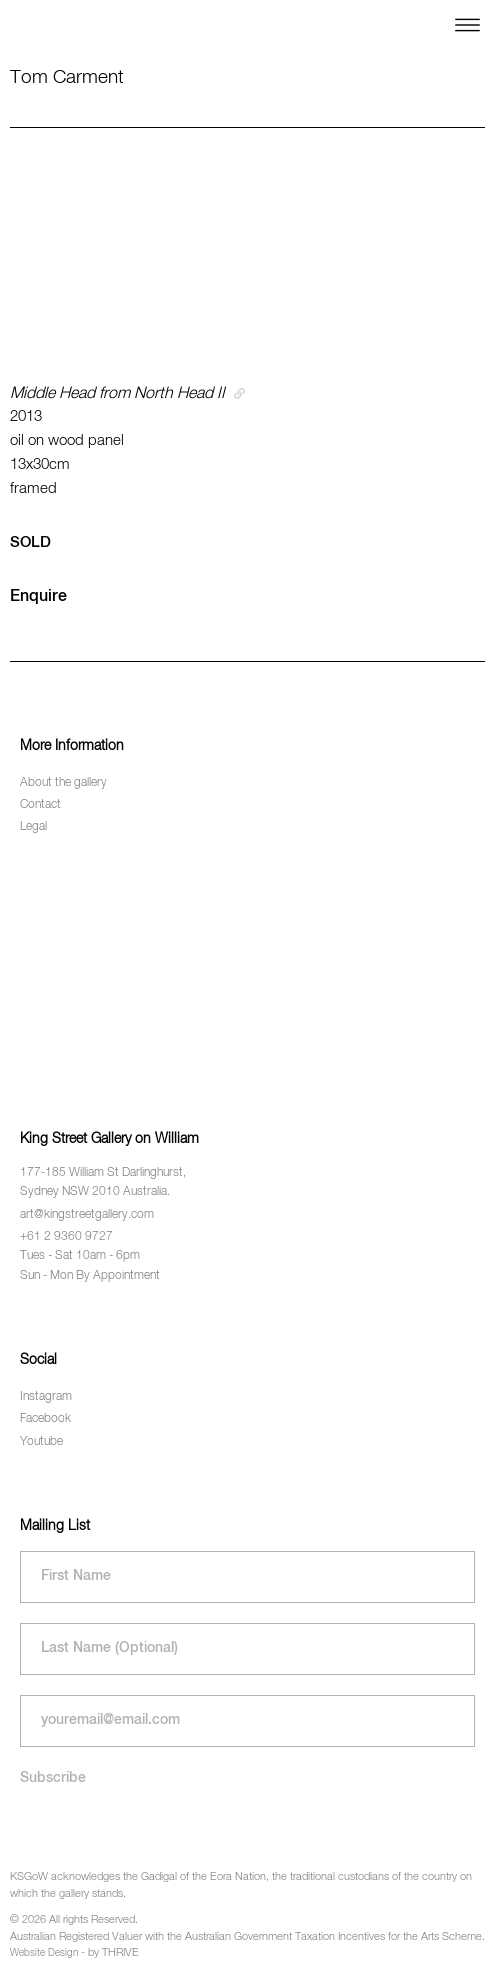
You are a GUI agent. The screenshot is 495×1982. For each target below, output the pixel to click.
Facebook (45, 1419)
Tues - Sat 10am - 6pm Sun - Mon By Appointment (90, 1265)
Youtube (41, 1442)
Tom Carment (67, 77)
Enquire (38, 597)
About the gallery (63, 783)
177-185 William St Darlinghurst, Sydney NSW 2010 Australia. (103, 1182)
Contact (40, 805)
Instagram (46, 1397)
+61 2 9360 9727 (66, 1237)
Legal (33, 827)
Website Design (44, 1953)
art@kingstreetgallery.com (87, 1215)
